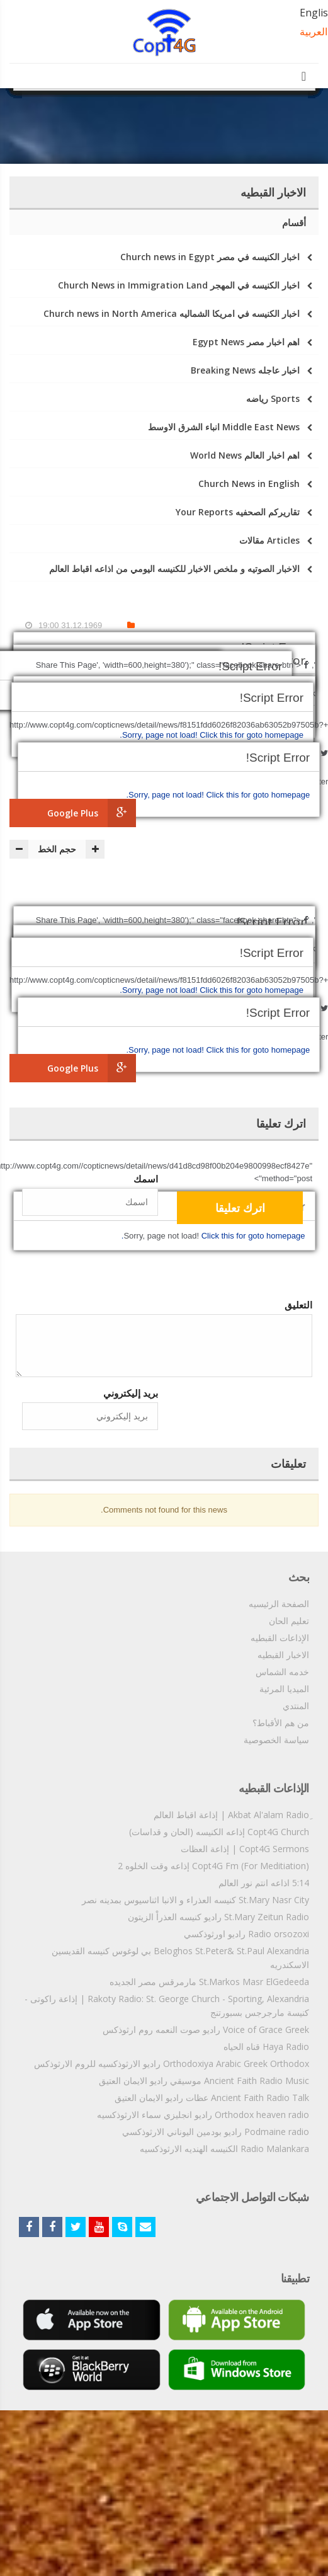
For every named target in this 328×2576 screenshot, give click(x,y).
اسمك (145, 1178)
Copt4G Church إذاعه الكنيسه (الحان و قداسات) (219, 1832)
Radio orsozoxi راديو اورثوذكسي (246, 1934)
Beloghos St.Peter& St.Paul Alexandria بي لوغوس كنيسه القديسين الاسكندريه (180, 1958)
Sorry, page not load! (167, 794)
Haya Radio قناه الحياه (266, 2046)
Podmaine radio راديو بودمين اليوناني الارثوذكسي (215, 2132)
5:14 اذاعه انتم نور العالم (263, 1883)
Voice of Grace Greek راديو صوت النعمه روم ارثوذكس (206, 2029)
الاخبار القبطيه (283, 1655)
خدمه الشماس (282, 1672)
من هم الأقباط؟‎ (280, 1723)
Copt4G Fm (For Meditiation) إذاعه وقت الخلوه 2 (213, 1866)
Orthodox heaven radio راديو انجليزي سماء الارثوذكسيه (203, 2115)
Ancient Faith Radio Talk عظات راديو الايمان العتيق (212, 2098)
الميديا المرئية (284, 1689)
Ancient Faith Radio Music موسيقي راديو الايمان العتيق (204, 2081)
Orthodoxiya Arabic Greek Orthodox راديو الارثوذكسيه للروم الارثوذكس (171, 2063)
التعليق (298, 1304)
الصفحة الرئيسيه (279, 1604)
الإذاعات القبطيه (280, 1638)
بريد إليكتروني (130, 1393)
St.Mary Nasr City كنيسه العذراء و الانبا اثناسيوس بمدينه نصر (195, 1900)
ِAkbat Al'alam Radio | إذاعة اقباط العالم (231, 1815)
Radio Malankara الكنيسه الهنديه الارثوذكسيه (224, 2149)
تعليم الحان (289, 1621)
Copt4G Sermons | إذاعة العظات (245, 1849)
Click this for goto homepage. (218, 794)
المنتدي (296, 1706)
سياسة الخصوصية (276, 1740)
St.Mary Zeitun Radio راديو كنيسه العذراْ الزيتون (218, 1917)
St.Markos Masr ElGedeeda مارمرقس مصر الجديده (209, 1982)
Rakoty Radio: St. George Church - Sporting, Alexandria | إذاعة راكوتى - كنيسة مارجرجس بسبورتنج (167, 2005)
